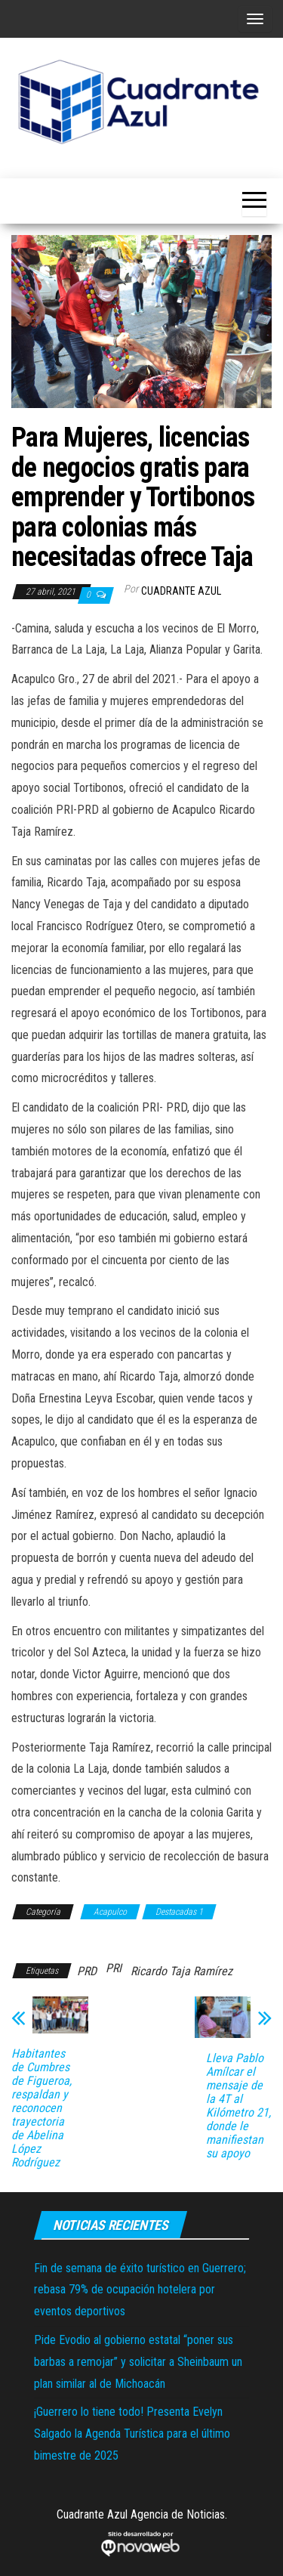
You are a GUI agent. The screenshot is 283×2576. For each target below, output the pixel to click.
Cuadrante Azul (181, 591)
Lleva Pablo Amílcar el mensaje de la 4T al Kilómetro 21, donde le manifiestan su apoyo (238, 2106)
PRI (114, 1968)
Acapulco (110, 1911)
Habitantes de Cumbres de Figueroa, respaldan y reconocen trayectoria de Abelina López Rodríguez (41, 2108)
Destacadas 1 (179, 1911)
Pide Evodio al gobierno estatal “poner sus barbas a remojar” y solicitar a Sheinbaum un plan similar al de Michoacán (138, 2362)
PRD (87, 1971)
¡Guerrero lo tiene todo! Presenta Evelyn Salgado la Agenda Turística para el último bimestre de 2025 (132, 2433)
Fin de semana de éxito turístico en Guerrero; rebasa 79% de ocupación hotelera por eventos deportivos (140, 2290)
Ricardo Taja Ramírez (181, 1971)
